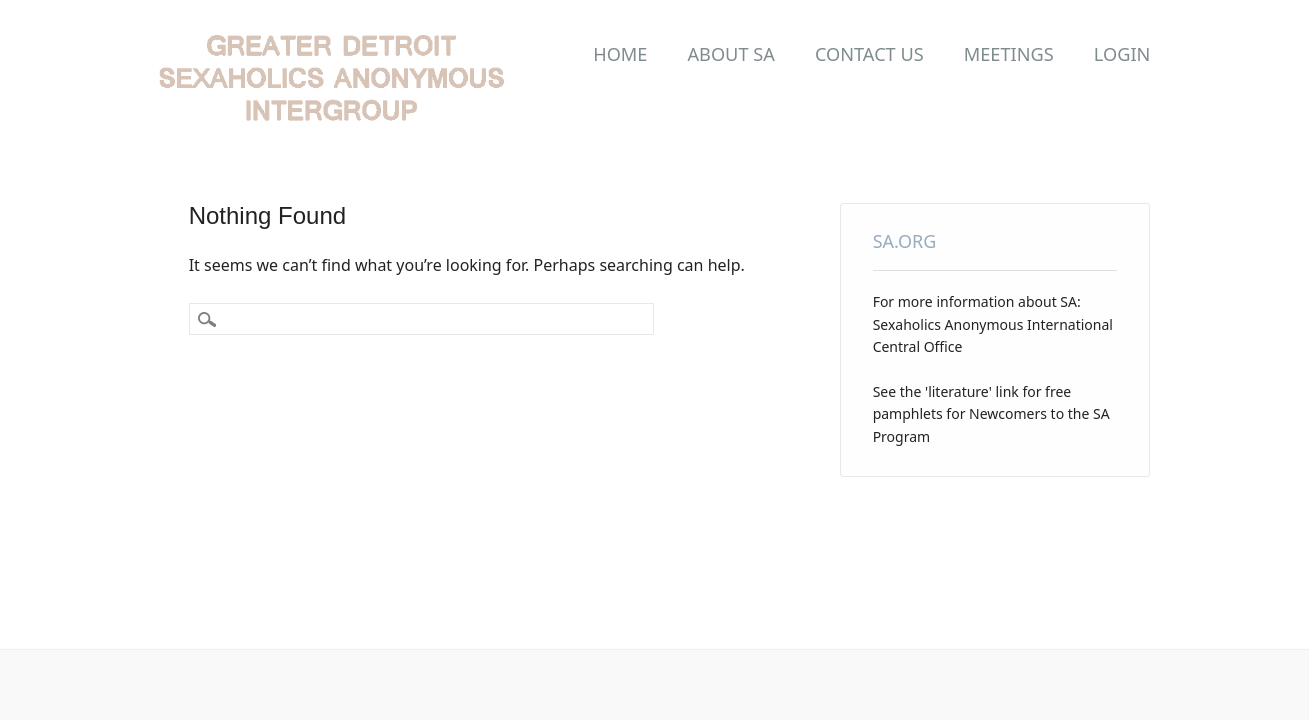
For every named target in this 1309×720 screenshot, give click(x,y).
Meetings (1009, 54)
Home (620, 54)
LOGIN (1122, 54)
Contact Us (869, 54)
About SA (730, 54)
